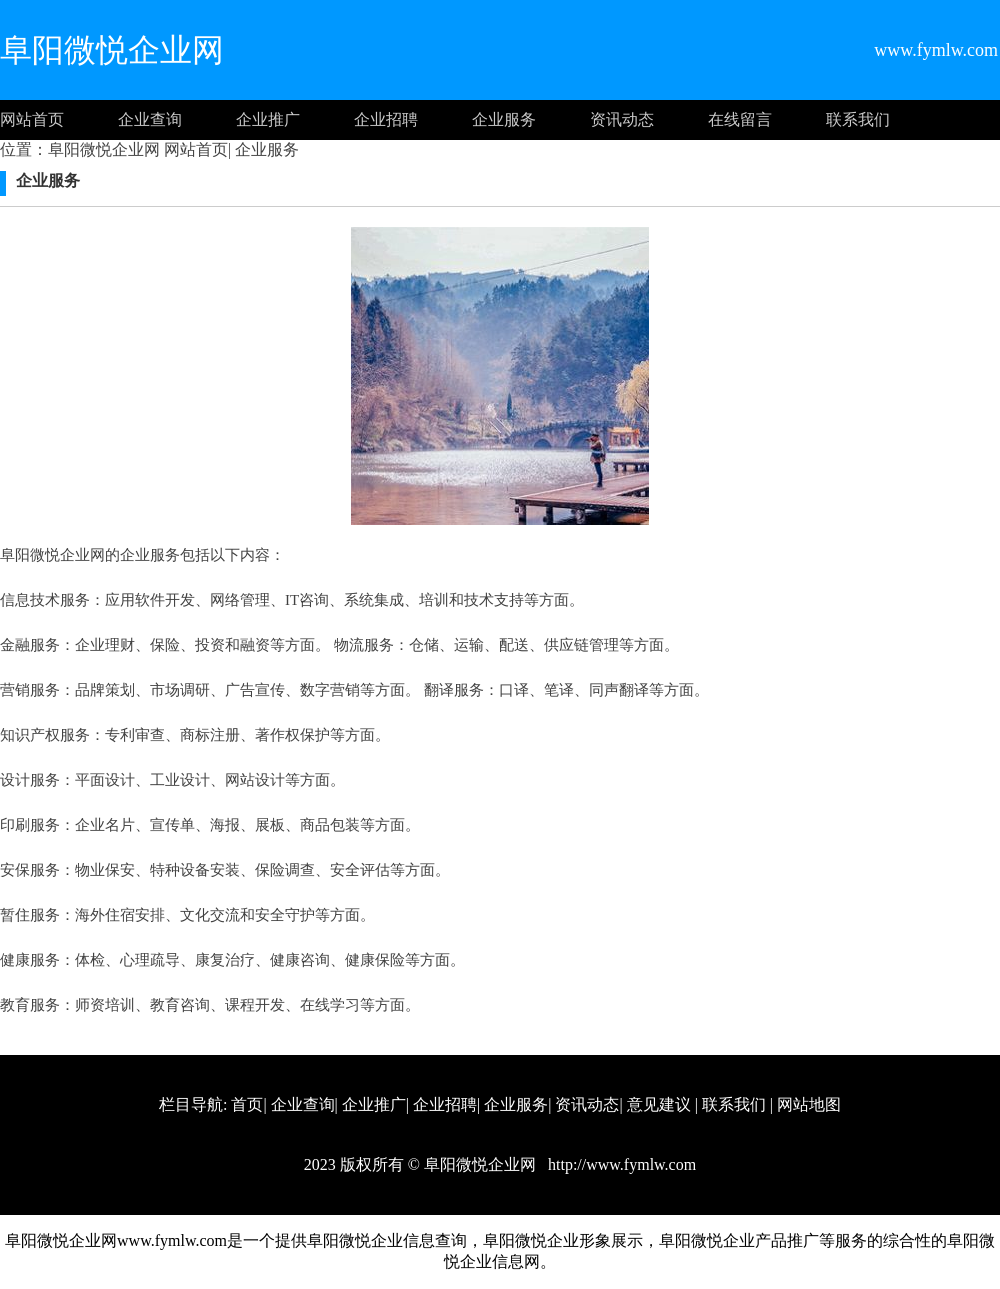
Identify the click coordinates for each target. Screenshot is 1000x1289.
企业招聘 (386, 119)
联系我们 (858, 119)
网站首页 (32, 119)
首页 (247, 1104)
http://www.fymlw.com (620, 1164)
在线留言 (740, 119)
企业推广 (268, 119)
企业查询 (150, 119)
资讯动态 (622, 119)
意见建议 (659, 1104)
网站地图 (809, 1104)
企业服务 (504, 119)
